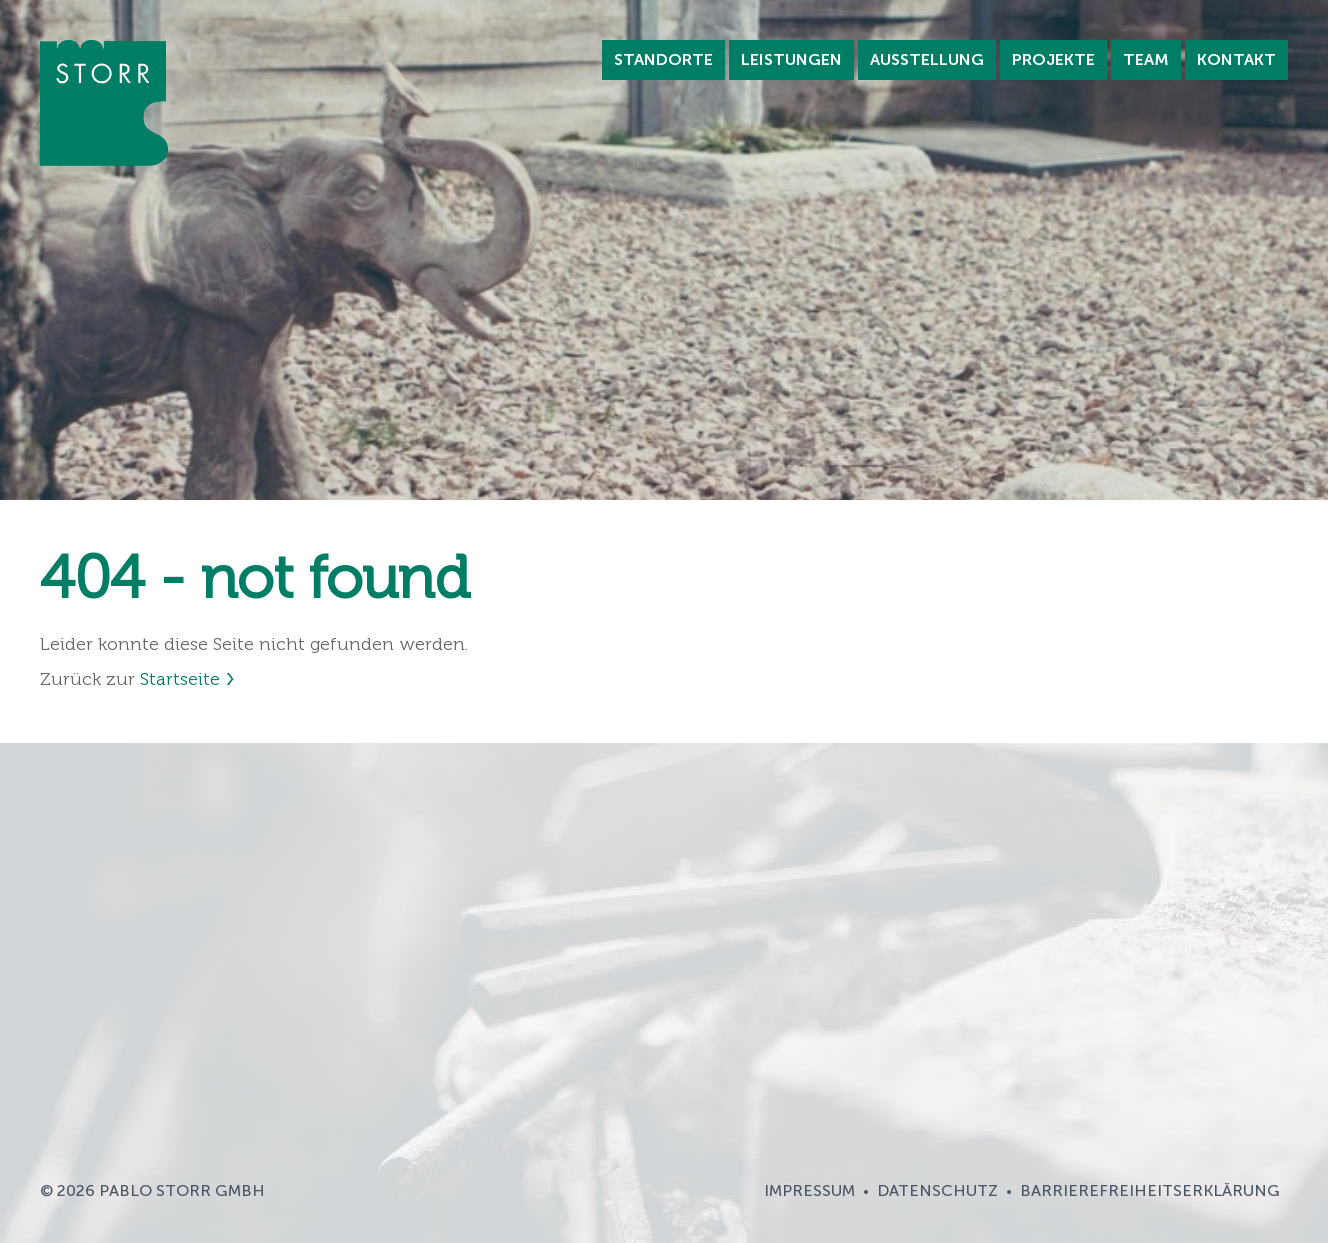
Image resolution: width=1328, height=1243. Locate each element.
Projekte (1053, 59)
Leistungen (791, 59)
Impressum (809, 1190)
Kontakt (1236, 59)
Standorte (663, 59)
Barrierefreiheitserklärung (1150, 1190)
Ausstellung (927, 59)
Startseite (180, 679)
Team (1146, 59)
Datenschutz (937, 1190)
